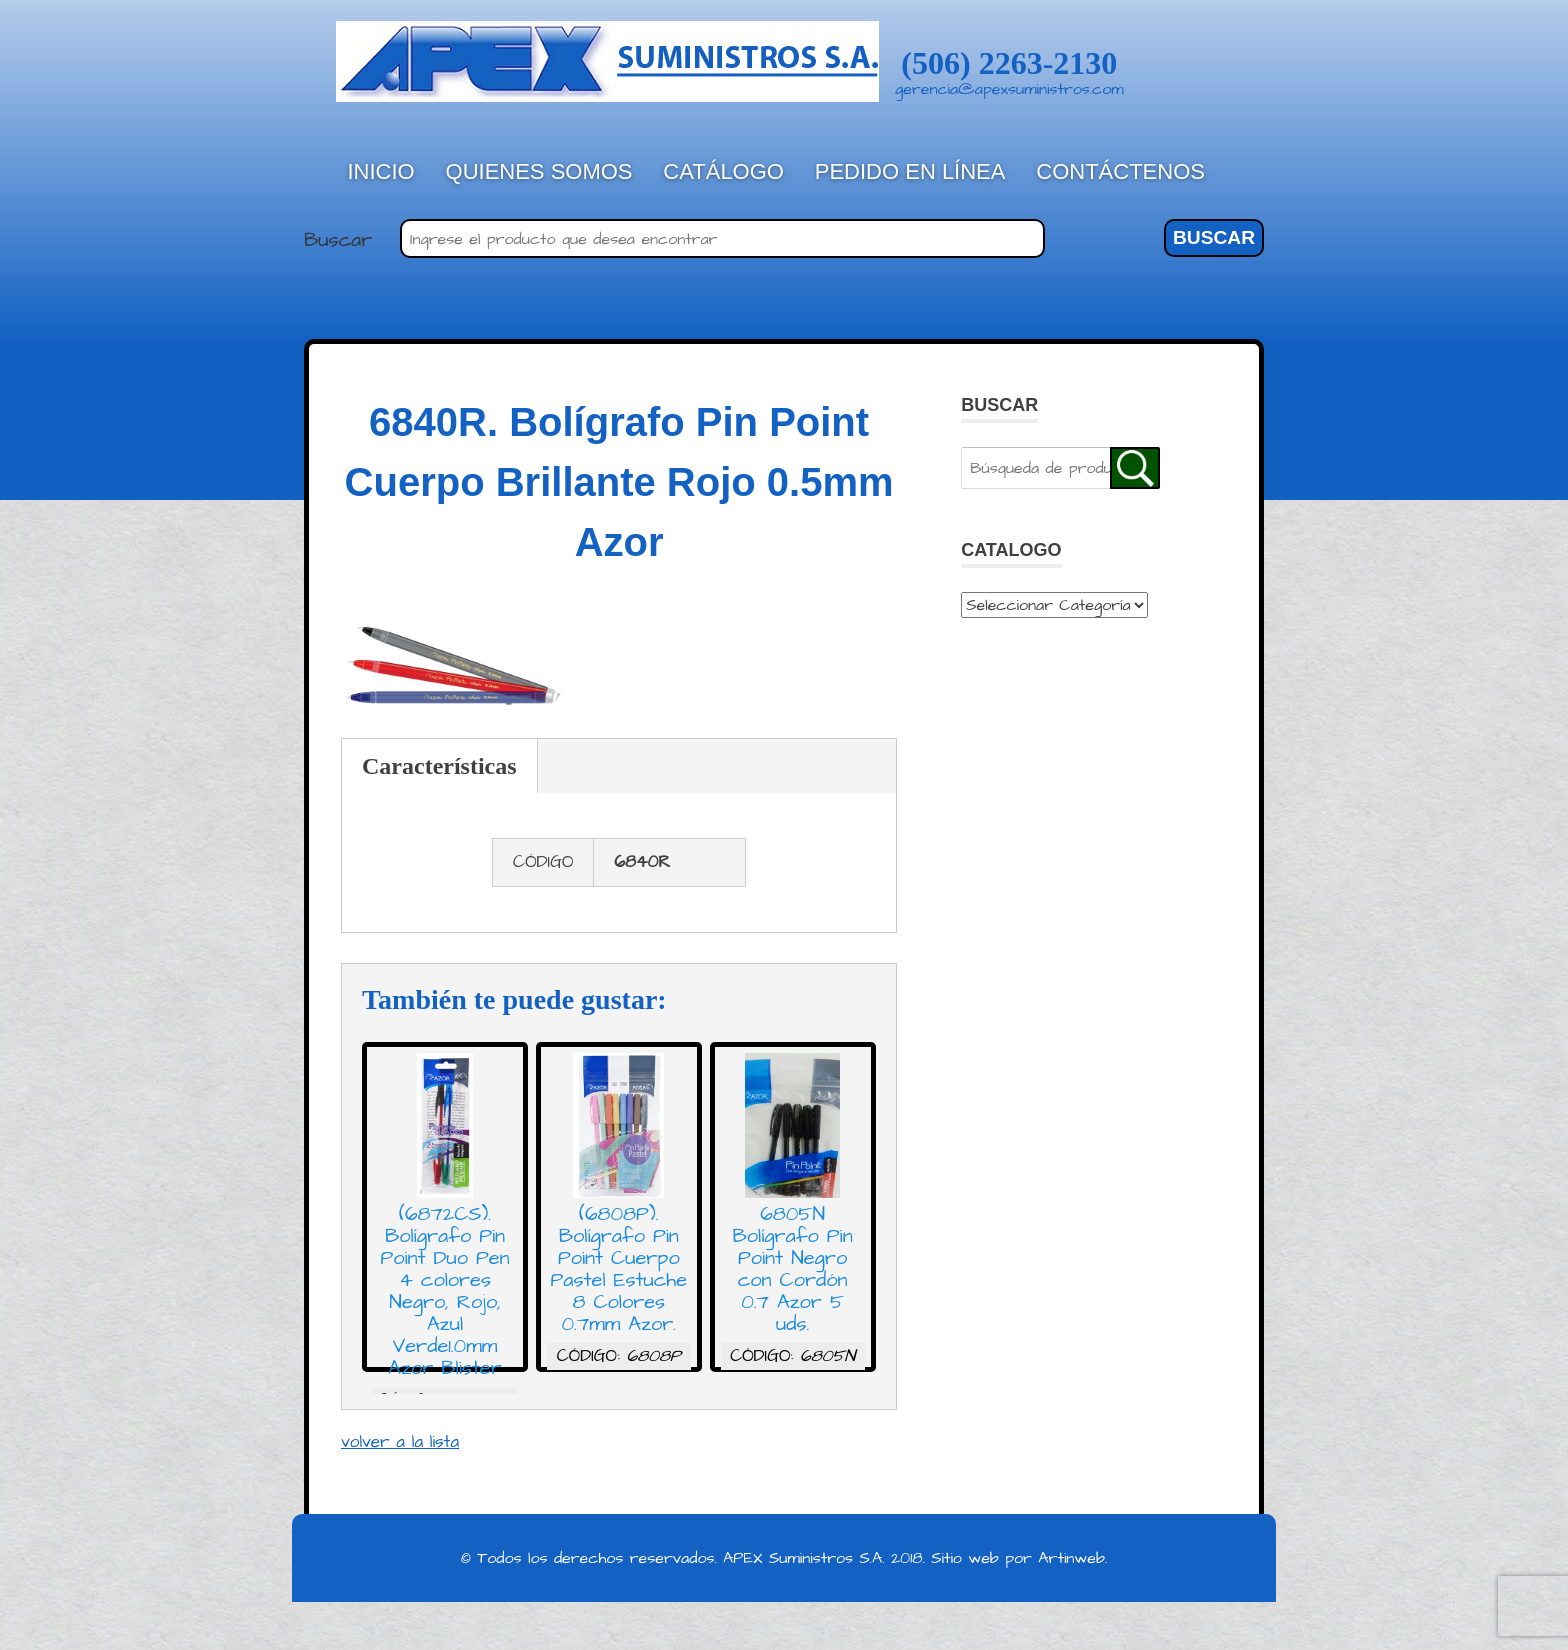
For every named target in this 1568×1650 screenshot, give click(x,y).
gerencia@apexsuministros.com (1009, 89)
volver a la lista (400, 1442)
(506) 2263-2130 (1009, 63)
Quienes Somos (539, 171)
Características (439, 766)
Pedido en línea (910, 171)
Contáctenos (1120, 171)
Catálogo (723, 171)
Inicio (381, 171)
